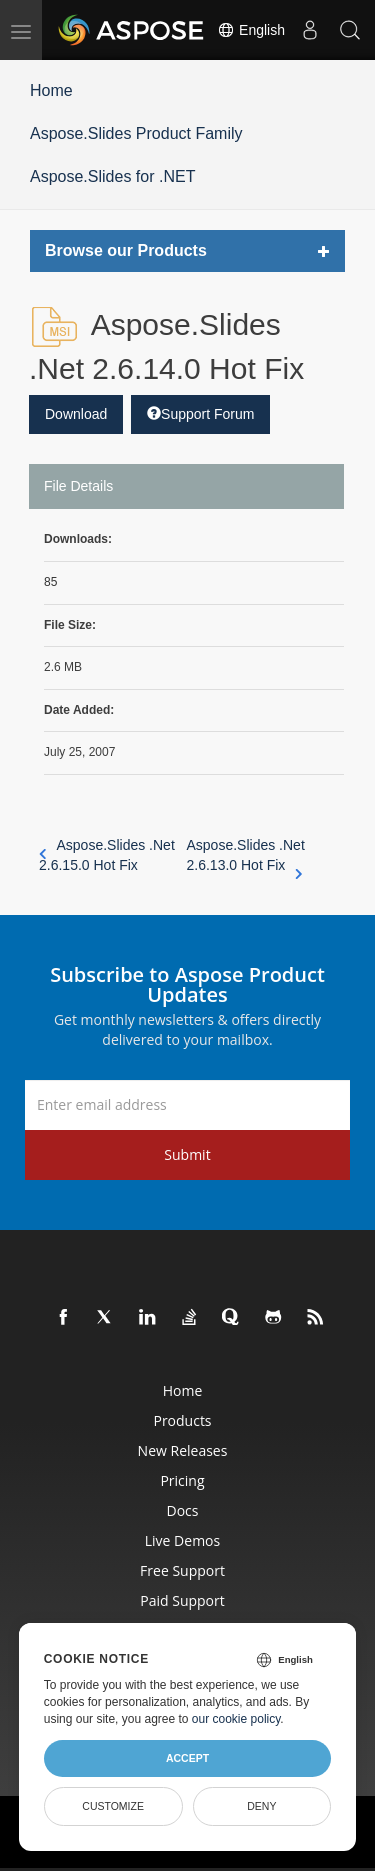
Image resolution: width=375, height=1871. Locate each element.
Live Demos (182, 1540)
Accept (187, 1758)
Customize (113, 1806)
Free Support (182, 1570)
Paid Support (182, 1600)
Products (182, 1420)
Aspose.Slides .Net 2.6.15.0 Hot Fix (107, 855)
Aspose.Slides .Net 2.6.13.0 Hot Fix (246, 856)
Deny (261, 1806)
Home (51, 90)
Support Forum (200, 414)
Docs (183, 1510)
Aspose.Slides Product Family (136, 133)
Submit (187, 1154)
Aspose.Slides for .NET (112, 176)
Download (76, 414)
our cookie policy (236, 1719)
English (251, 30)
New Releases (183, 1450)
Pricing (182, 1480)
